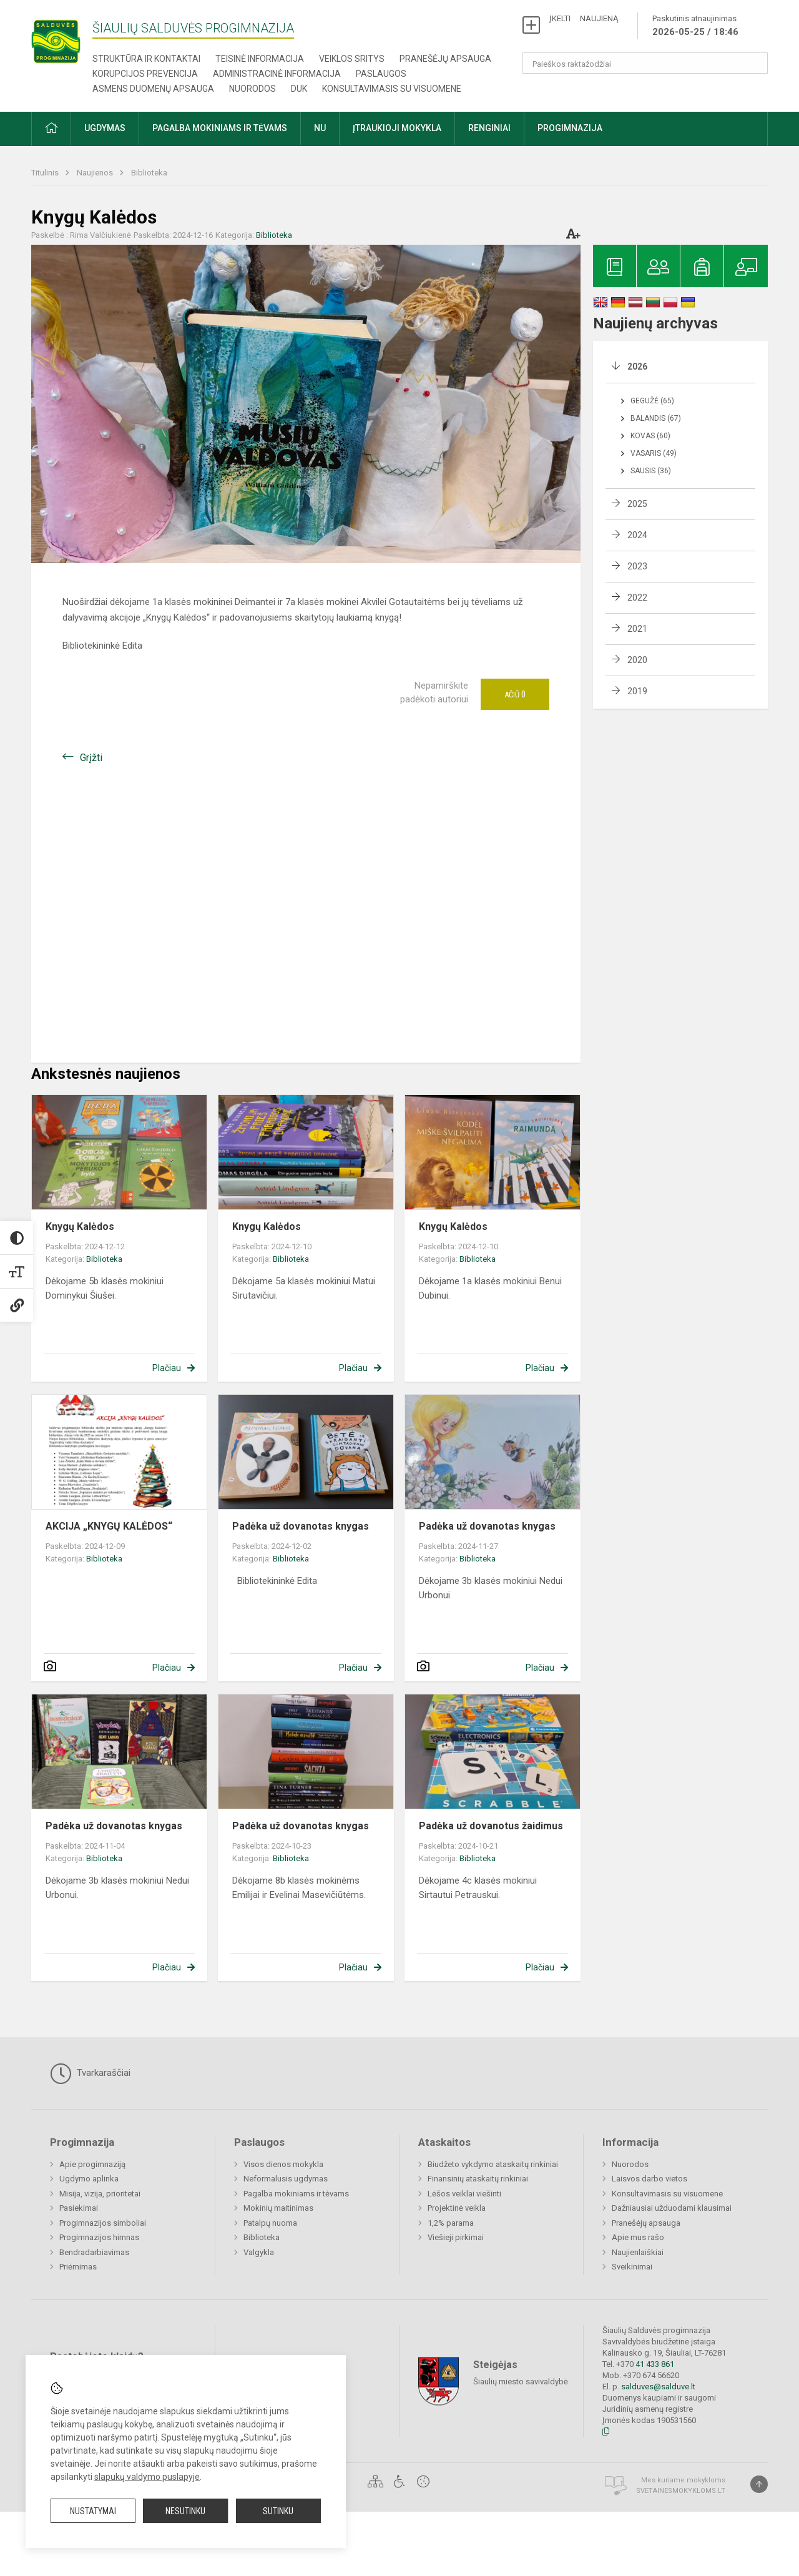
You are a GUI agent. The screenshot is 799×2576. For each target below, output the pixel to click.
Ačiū (515, 694)
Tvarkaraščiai (90, 2073)
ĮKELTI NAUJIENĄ (583, 18)
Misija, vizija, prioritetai (99, 2193)
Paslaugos (381, 74)
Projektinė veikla (457, 2208)
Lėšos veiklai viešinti (464, 2193)
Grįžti (91, 758)
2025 (637, 504)
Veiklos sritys (352, 59)
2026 (637, 366)
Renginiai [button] (489, 128)
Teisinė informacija (259, 59)
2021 (637, 629)
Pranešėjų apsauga (445, 59)
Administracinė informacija (277, 74)
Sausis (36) (650, 470)
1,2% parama (451, 2223)
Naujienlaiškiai (638, 2252)
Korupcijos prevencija (145, 74)
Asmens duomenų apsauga (153, 89)
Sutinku (278, 2511)
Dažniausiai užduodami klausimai (672, 2208)
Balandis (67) (655, 418)
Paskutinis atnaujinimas (695, 26)
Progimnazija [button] (569, 128)
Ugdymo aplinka (89, 2178)
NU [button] (320, 128)
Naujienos (96, 172)
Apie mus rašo (638, 2237)
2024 (637, 535)
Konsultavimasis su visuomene (391, 89)
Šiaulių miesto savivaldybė (520, 2381)
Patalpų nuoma (270, 2223)
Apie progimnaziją (92, 2164)
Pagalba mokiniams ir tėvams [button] (219, 128)
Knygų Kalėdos (80, 1226)
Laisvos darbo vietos (649, 2178)
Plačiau (166, 1368)
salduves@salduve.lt (658, 2386)
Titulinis (46, 172)
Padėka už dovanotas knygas (300, 1526)
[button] (51, 129)
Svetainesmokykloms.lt (680, 2491)
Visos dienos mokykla (283, 2164)
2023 (637, 566)
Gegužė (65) (652, 400)
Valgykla (258, 2252)
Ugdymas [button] (104, 128)
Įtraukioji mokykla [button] (397, 128)
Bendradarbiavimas (94, 2252)
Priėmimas (78, 2266)
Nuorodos (252, 89)
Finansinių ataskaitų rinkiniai (478, 2178)
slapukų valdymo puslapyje (147, 2477)
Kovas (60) (650, 435)
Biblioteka (149, 172)
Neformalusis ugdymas (285, 2178)
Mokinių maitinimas (278, 2208)
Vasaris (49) (653, 453)
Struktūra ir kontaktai (146, 59)
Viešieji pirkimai (456, 2237)
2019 (637, 691)
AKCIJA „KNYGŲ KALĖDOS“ (109, 1526)
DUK (299, 89)
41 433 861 (654, 2364)
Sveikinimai (632, 2266)
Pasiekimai (78, 2208)
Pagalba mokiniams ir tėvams (296, 2193)
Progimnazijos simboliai (102, 2223)
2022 (637, 597)
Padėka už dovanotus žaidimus (491, 1826)
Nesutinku (185, 2511)
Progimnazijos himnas (99, 2237)
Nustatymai (93, 2511)
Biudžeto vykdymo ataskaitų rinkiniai (493, 2164)
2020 (637, 660)
